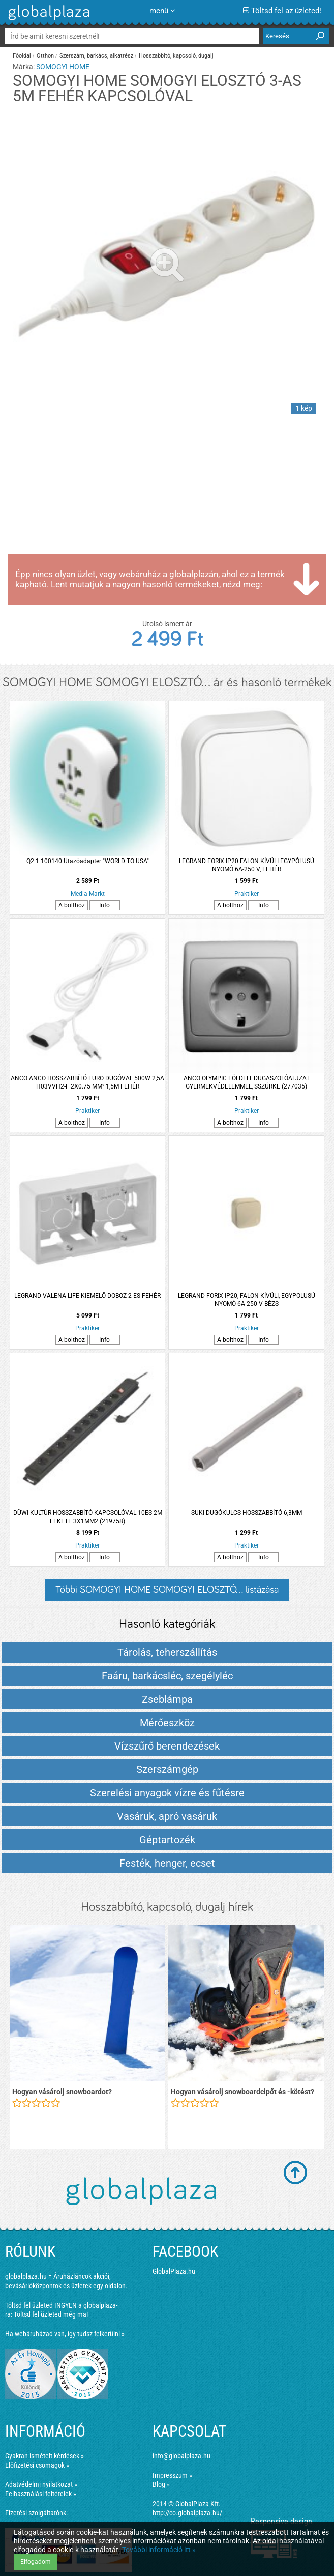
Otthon (45, 55)
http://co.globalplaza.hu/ (187, 2513)
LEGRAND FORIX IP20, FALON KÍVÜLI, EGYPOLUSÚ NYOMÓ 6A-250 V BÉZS (246, 1299)
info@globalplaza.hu (181, 2456)
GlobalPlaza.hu (174, 2271)
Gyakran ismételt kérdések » (44, 2456)
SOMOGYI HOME (62, 67)
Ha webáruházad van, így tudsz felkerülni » (65, 2334)
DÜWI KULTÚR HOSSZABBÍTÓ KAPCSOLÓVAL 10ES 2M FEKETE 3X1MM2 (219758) (87, 1517)
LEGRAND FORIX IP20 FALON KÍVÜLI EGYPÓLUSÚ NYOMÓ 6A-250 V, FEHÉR (246, 865)
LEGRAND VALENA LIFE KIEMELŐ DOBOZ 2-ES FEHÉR (87, 1295)
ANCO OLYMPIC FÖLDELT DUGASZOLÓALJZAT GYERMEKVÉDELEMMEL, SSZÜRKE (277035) (247, 1082)
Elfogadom (35, 2561)
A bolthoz (71, 905)
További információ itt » (159, 2549)
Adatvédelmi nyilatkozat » (41, 2484)
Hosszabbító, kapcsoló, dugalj (176, 55)
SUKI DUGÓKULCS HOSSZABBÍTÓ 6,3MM (246, 1512)
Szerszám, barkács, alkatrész (96, 55)
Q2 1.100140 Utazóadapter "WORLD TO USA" (87, 861)
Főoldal (22, 55)
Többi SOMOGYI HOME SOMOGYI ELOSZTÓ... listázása (167, 1590)
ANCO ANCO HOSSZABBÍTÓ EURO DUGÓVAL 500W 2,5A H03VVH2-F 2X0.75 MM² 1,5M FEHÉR (87, 1082)
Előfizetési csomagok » (37, 2465)
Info (104, 905)
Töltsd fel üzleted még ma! (51, 2314)
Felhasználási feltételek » (40, 2493)
